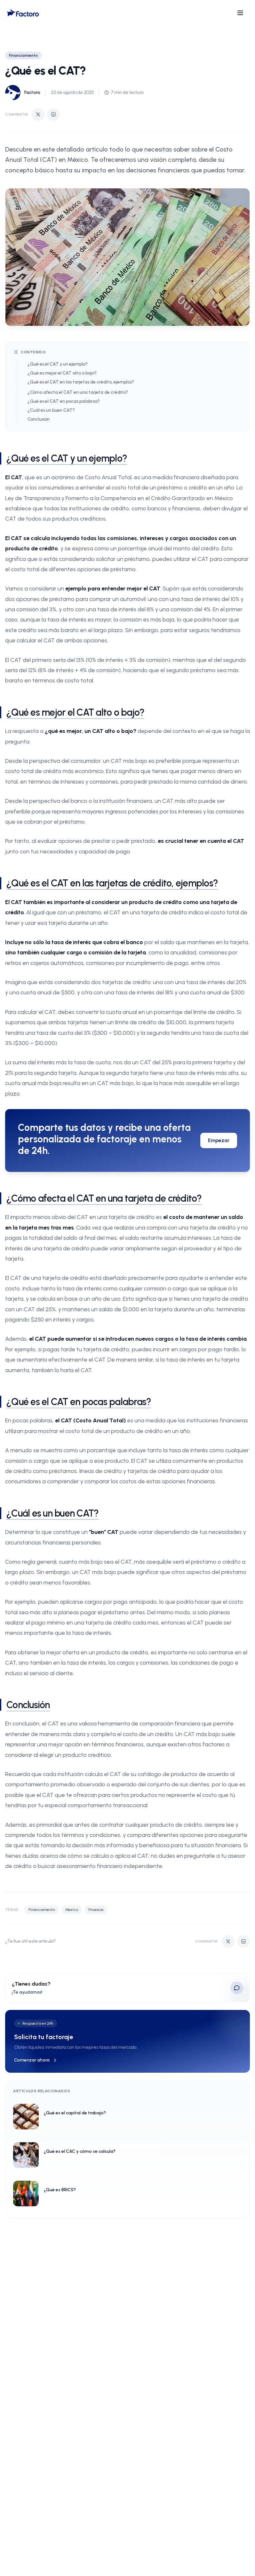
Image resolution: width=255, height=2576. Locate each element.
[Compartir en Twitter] (38, 114)
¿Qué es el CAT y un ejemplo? (58, 364)
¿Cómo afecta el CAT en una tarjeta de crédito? (78, 392)
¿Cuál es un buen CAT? (51, 410)
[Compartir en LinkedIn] (53, 114)
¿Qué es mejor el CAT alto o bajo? (62, 373)
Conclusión (39, 419)
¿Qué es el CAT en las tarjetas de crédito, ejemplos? (81, 382)
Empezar (218, 1140)
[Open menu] (240, 13)
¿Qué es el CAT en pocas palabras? (64, 401)
